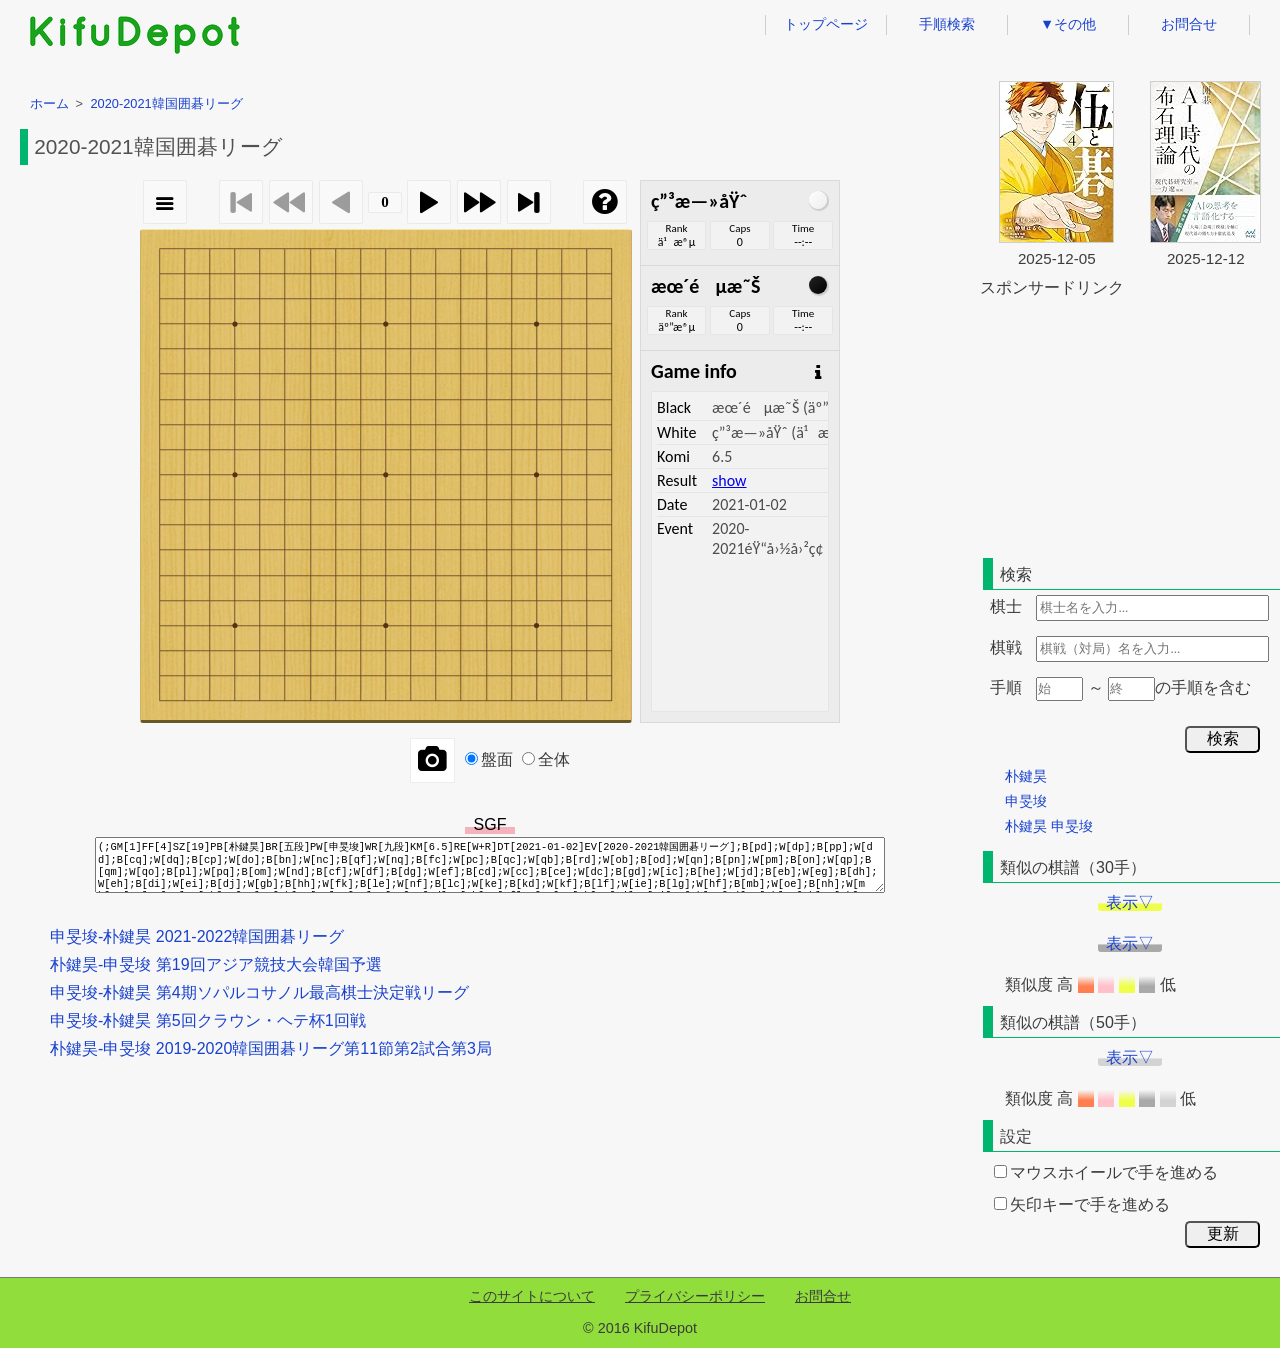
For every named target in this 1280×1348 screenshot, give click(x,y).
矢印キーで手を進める (1082, 1204)
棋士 (1006, 606)
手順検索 (947, 24)
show (729, 480)
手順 (1006, 687)
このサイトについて (532, 1296)
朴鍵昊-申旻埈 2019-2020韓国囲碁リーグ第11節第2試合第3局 (271, 1048)
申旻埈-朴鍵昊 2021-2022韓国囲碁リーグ (197, 936)
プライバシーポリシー (695, 1296)
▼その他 (1068, 24)
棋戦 (1006, 647)
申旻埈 (1026, 801)
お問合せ (1189, 24)
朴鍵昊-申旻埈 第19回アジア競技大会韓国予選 (216, 964)
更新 (1223, 1233)
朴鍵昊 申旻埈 (1049, 826)
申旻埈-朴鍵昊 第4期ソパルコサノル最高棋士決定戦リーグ (259, 992)
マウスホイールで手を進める (1106, 1172)
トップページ (826, 24)
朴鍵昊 (1026, 776)
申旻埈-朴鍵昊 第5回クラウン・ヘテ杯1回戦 (208, 1020)
